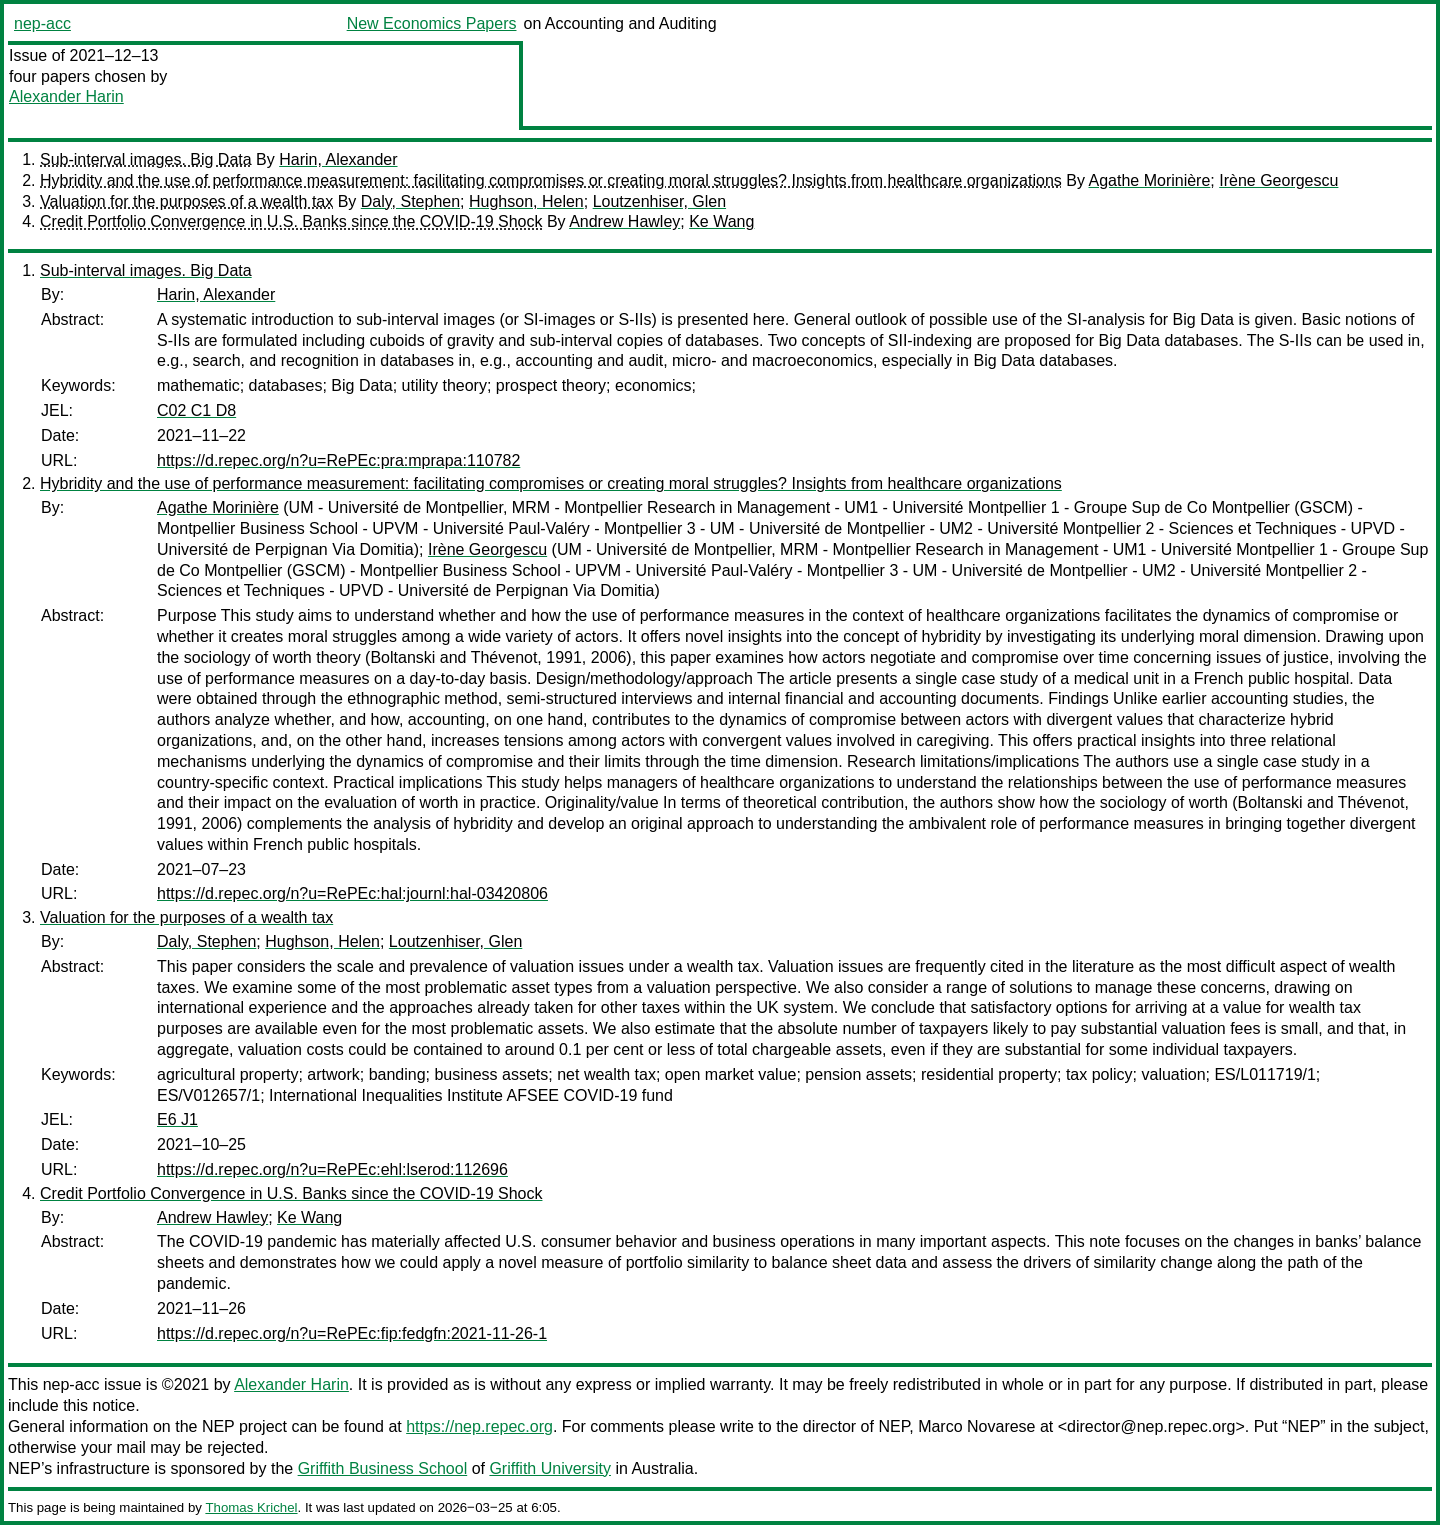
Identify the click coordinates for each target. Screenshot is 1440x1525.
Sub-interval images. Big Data (146, 159)
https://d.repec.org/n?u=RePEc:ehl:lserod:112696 (332, 1169)
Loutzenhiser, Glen (659, 201)
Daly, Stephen (410, 201)
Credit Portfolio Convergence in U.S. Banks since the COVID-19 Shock (291, 221)
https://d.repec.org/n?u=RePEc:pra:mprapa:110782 (338, 460)
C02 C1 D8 (196, 410)
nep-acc (42, 23)
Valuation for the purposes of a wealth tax (186, 201)
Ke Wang (721, 221)
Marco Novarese (976, 1426)
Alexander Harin (66, 96)
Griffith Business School (383, 1468)
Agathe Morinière (1150, 180)
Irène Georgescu (1278, 180)
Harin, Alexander (338, 159)
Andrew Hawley (624, 221)
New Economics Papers (432, 23)
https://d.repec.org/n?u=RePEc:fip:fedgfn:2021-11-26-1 (352, 1333)
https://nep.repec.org (479, 1426)
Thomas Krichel (251, 1507)
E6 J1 (177, 1119)
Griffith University (550, 1468)
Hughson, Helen (526, 201)
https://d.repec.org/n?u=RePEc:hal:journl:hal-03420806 (352, 893)
